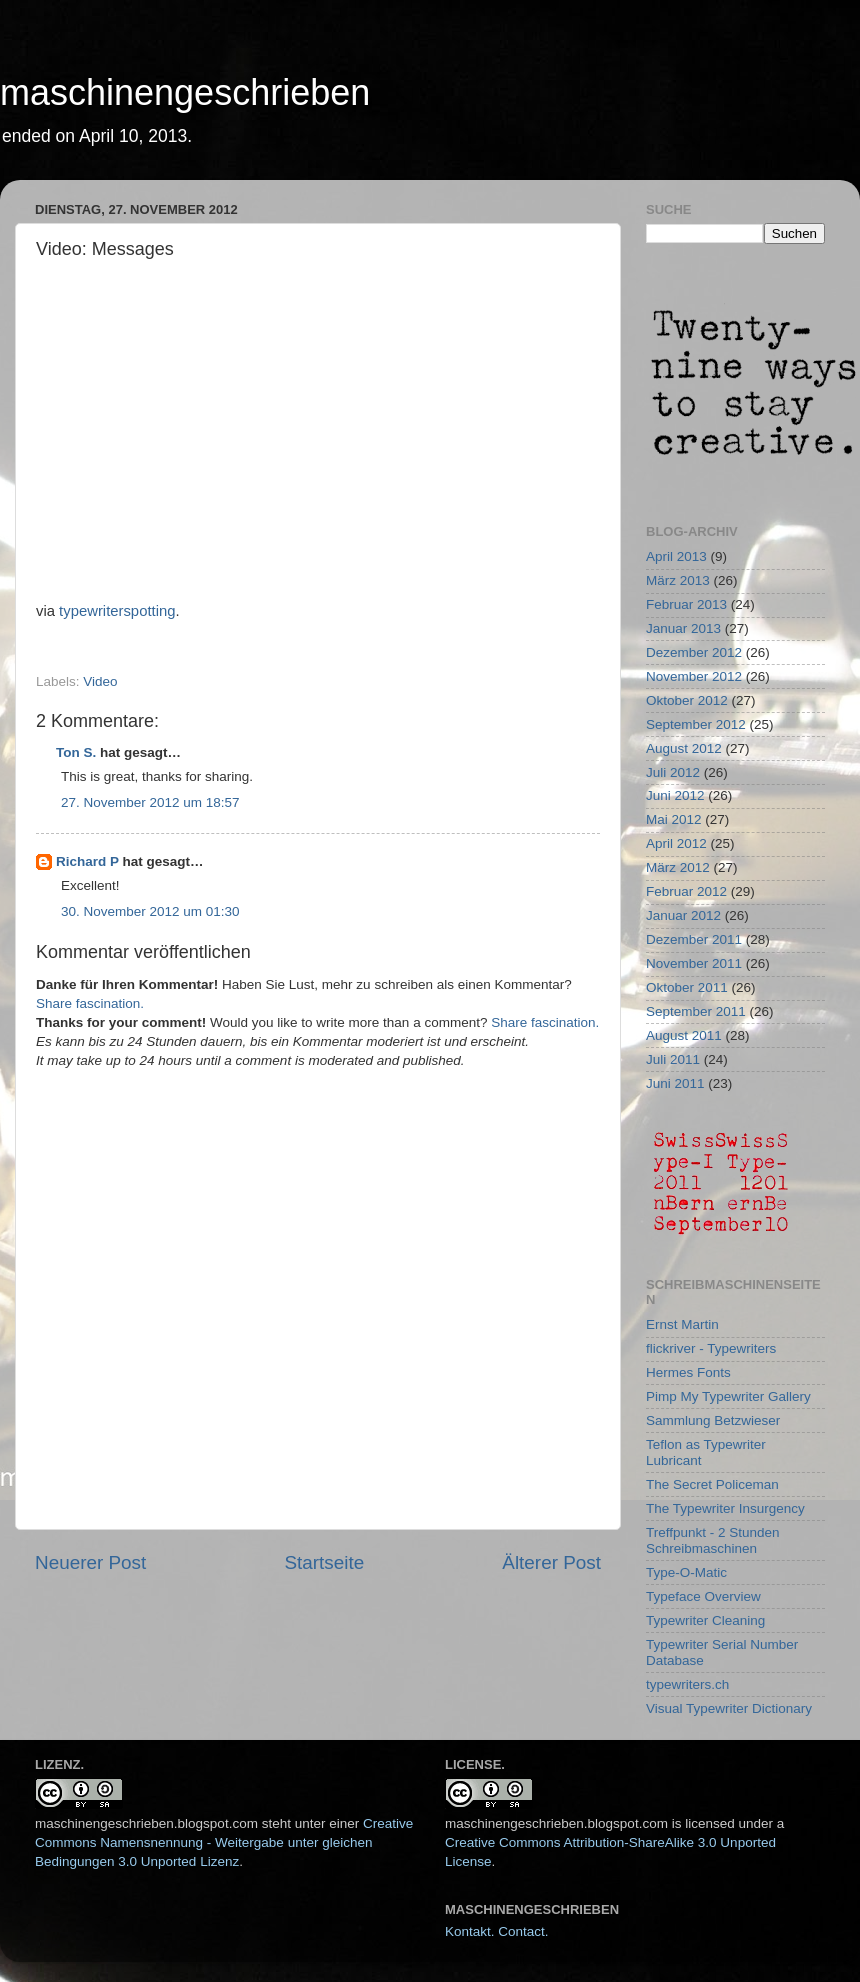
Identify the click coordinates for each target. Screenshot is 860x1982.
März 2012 (678, 867)
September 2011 (696, 1011)
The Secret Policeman (712, 1484)
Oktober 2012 (687, 700)
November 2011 (694, 963)
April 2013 (676, 556)
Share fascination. (90, 1003)
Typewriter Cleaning (705, 1620)
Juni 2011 (675, 1083)
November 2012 (694, 676)
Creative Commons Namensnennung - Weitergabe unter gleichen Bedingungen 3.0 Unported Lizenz (224, 1842)
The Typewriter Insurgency (725, 1508)
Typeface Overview (703, 1596)
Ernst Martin (682, 1324)
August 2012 (684, 748)
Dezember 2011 (694, 939)
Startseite (324, 1562)
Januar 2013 (683, 628)
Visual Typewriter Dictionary (729, 1708)
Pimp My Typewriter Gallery (728, 1396)
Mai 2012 (674, 819)
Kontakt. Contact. (497, 1931)
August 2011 (684, 1035)
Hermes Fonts (688, 1372)
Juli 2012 (673, 772)
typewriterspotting (117, 611)
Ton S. (78, 752)
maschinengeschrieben (185, 92)
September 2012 (696, 724)
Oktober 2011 (687, 987)
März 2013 (678, 580)
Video (100, 681)
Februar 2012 (686, 891)
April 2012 (676, 843)
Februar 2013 (686, 604)
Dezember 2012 (694, 652)
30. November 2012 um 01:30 (150, 911)
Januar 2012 (683, 915)
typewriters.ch (687, 1684)
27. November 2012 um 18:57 (150, 802)
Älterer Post (551, 1562)
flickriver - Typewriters (711, 1348)
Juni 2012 (675, 795)
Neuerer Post (90, 1562)
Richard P (87, 861)
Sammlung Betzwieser (713, 1420)
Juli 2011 (673, 1059)
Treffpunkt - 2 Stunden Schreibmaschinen (713, 1540)
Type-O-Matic (686, 1572)
